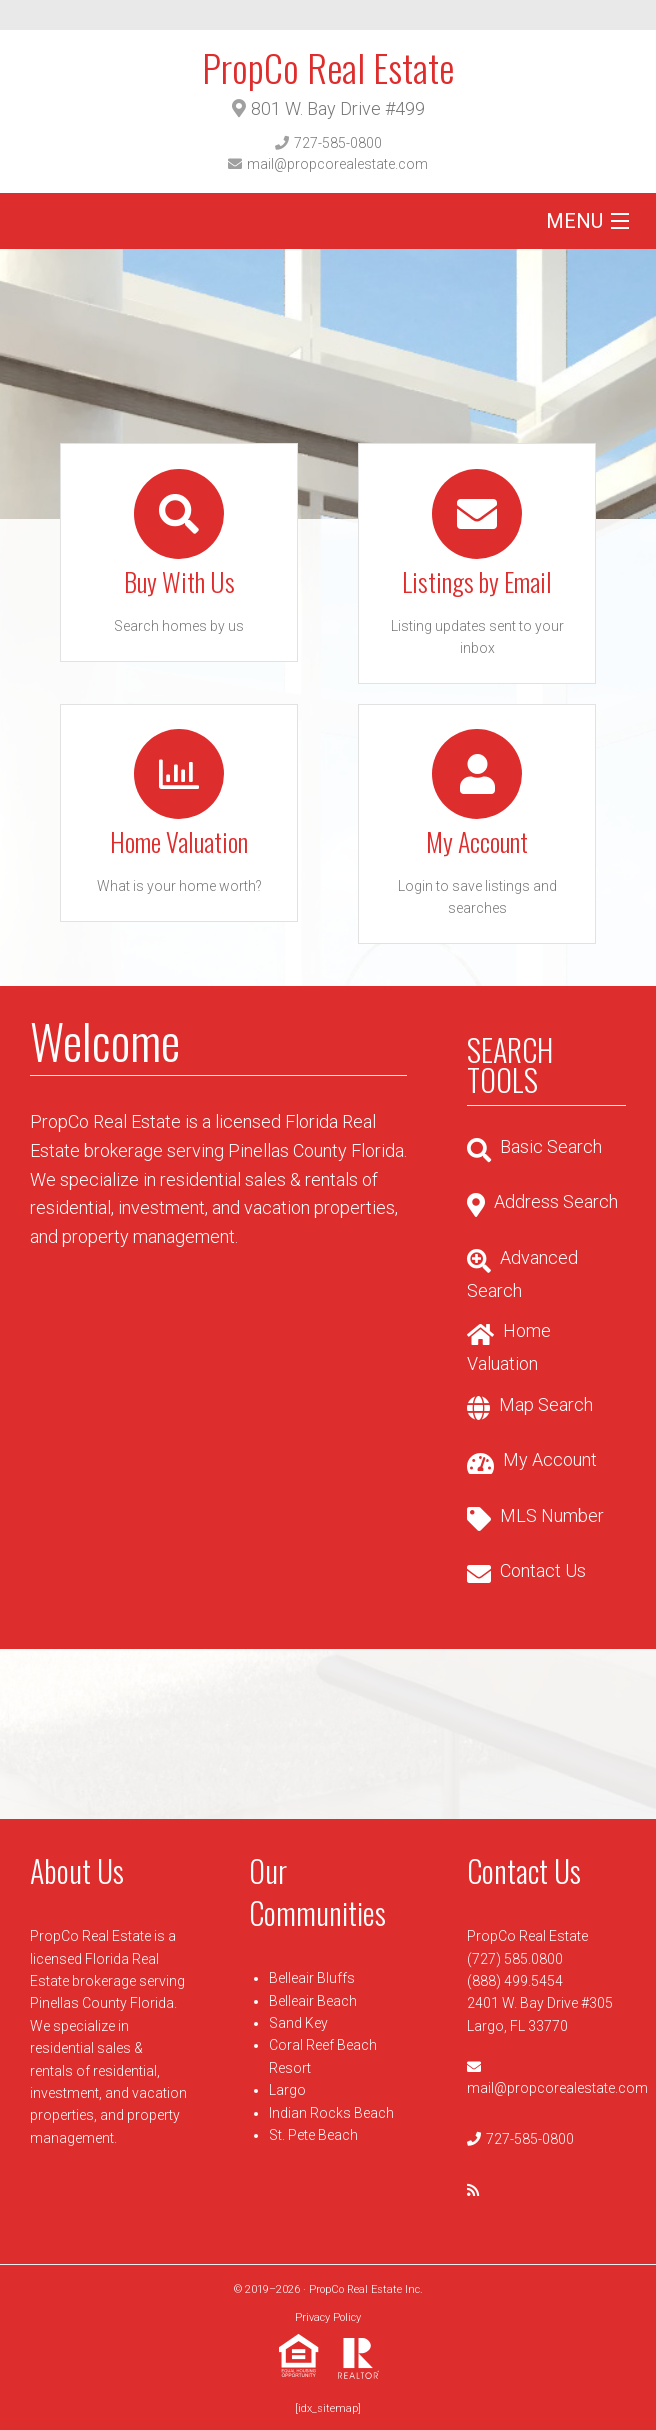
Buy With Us (179, 581)
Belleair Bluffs (312, 1978)
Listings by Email (477, 581)
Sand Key (298, 2023)
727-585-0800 (338, 143)
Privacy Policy (328, 2317)
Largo (287, 2090)
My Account (477, 841)
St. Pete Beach (313, 2135)
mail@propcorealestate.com (337, 164)
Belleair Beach (313, 2001)
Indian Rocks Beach (331, 2113)
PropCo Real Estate (328, 67)
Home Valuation (179, 841)
